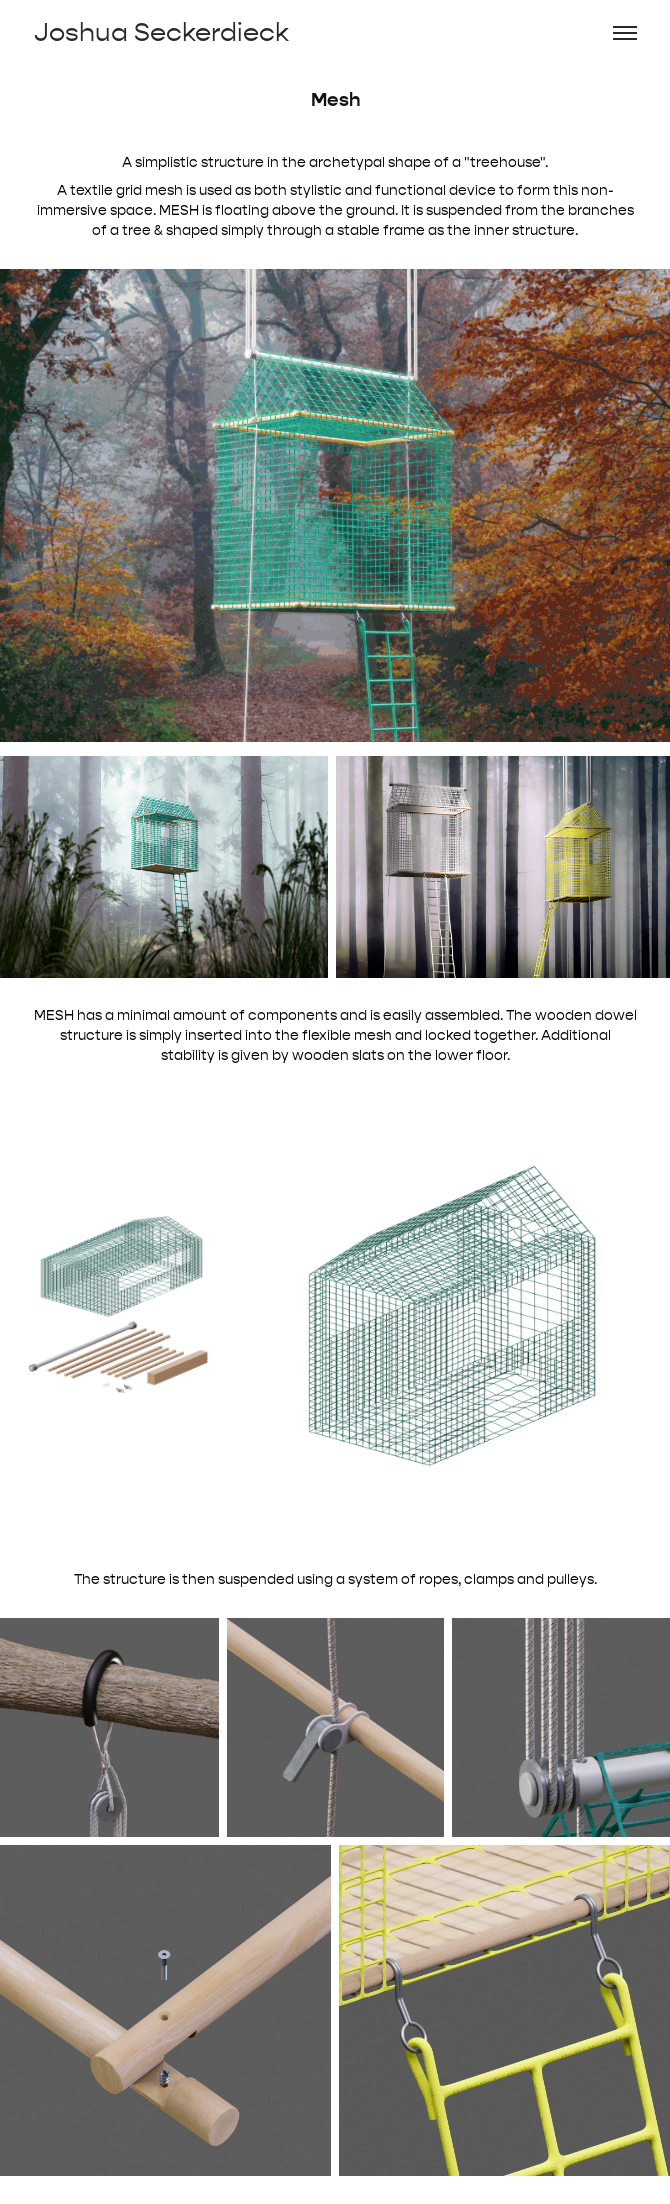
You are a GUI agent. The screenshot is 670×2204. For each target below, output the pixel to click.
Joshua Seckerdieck (161, 32)
